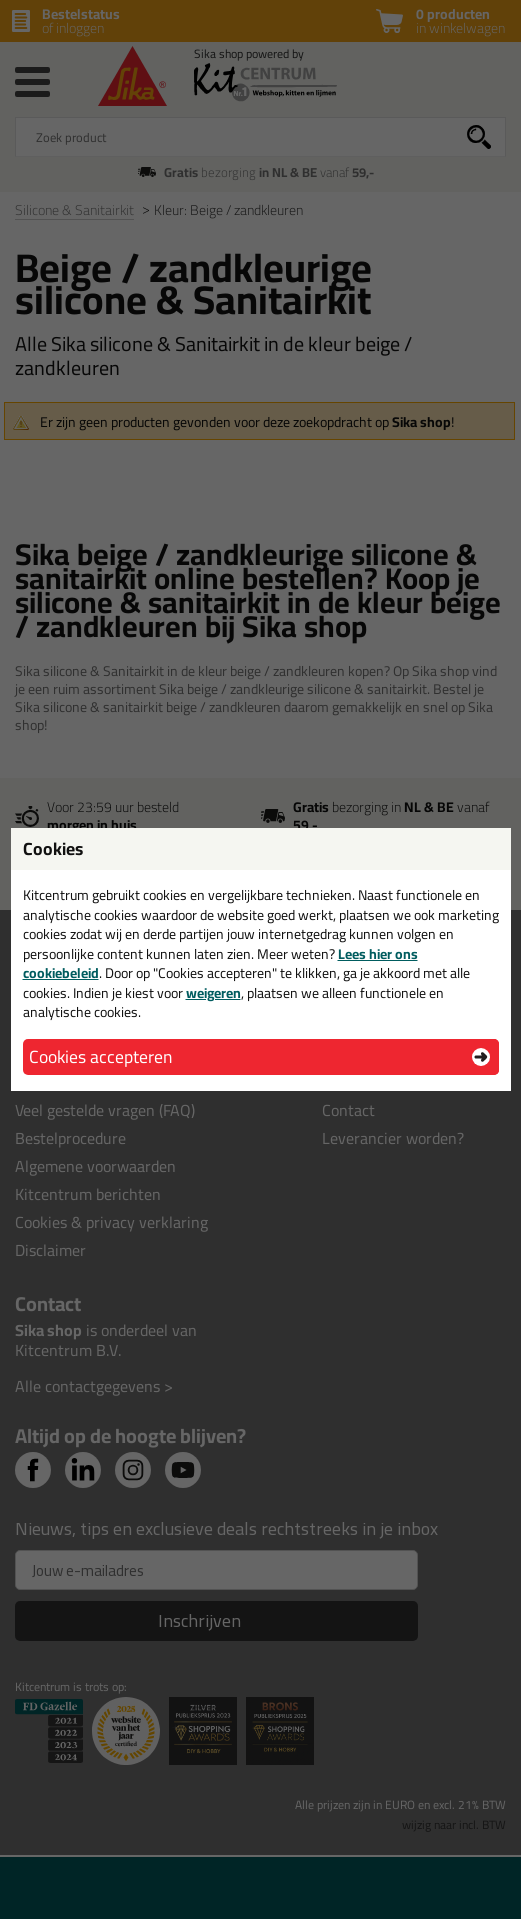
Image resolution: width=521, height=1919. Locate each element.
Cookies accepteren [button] (100, 1056)
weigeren (213, 993)
